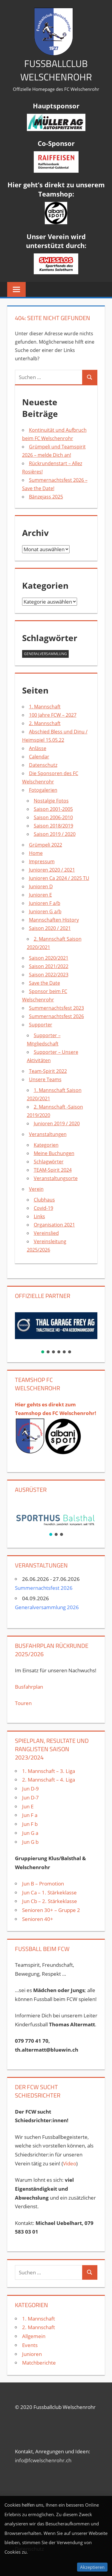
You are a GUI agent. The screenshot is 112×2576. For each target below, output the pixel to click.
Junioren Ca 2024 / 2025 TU (59, 878)
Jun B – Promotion (43, 1883)
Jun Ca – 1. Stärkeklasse (50, 1892)
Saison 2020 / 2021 (50, 928)
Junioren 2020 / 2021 (52, 870)
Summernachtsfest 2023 (56, 1008)
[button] (56, 1325)
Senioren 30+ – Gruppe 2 (51, 1910)
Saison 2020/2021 (48, 958)
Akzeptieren (92, 2567)
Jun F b (30, 1824)
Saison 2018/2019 (53, 825)
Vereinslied (46, 1233)
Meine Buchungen (54, 1153)
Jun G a (30, 1832)
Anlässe (37, 748)
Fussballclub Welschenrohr (56, 70)
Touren (23, 1703)
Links (39, 1216)
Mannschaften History (54, 920)
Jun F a (29, 1815)
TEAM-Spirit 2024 (53, 1170)
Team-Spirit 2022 (48, 1071)
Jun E (27, 1806)
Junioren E (40, 895)
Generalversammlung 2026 (47, 1607)
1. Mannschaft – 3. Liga (48, 1771)
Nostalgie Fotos (51, 800)
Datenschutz (43, 765)
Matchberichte (39, 2362)
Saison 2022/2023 (48, 974)
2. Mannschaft (45, 723)
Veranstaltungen (48, 1134)
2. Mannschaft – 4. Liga (49, 1779)
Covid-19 (43, 1208)
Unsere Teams (45, 1079)
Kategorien (46, 1145)
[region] (56, 1330)
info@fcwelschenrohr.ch (43, 2460)
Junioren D (41, 886)
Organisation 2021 (54, 1224)
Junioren (32, 2354)
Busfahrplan (29, 1686)
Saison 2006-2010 (53, 817)
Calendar (39, 756)
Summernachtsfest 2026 (56, 1016)
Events (30, 2345)
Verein (36, 1189)
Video (69, 2163)
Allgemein (33, 2336)
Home (36, 853)
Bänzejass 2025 (46, 496)
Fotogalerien (43, 790)
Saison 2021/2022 (48, 966)
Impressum (42, 861)
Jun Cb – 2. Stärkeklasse (49, 1901)
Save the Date (44, 983)
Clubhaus (44, 1199)
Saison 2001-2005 (53, 809)
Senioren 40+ (37, 1919)
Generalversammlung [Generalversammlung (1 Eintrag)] (45, 653)
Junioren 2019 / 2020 (57, 1123)
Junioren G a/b (45, 911)
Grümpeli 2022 (45, 844)
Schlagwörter (49, 1161)
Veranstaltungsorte (56, 1178)
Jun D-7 (30, 1797)
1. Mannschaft (45, 706)
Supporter (40, 1024)
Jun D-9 (30, 1788)
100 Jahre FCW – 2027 (52, 715)
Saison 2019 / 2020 (55, 834)
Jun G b (30, 1841)
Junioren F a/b (44, 903)
